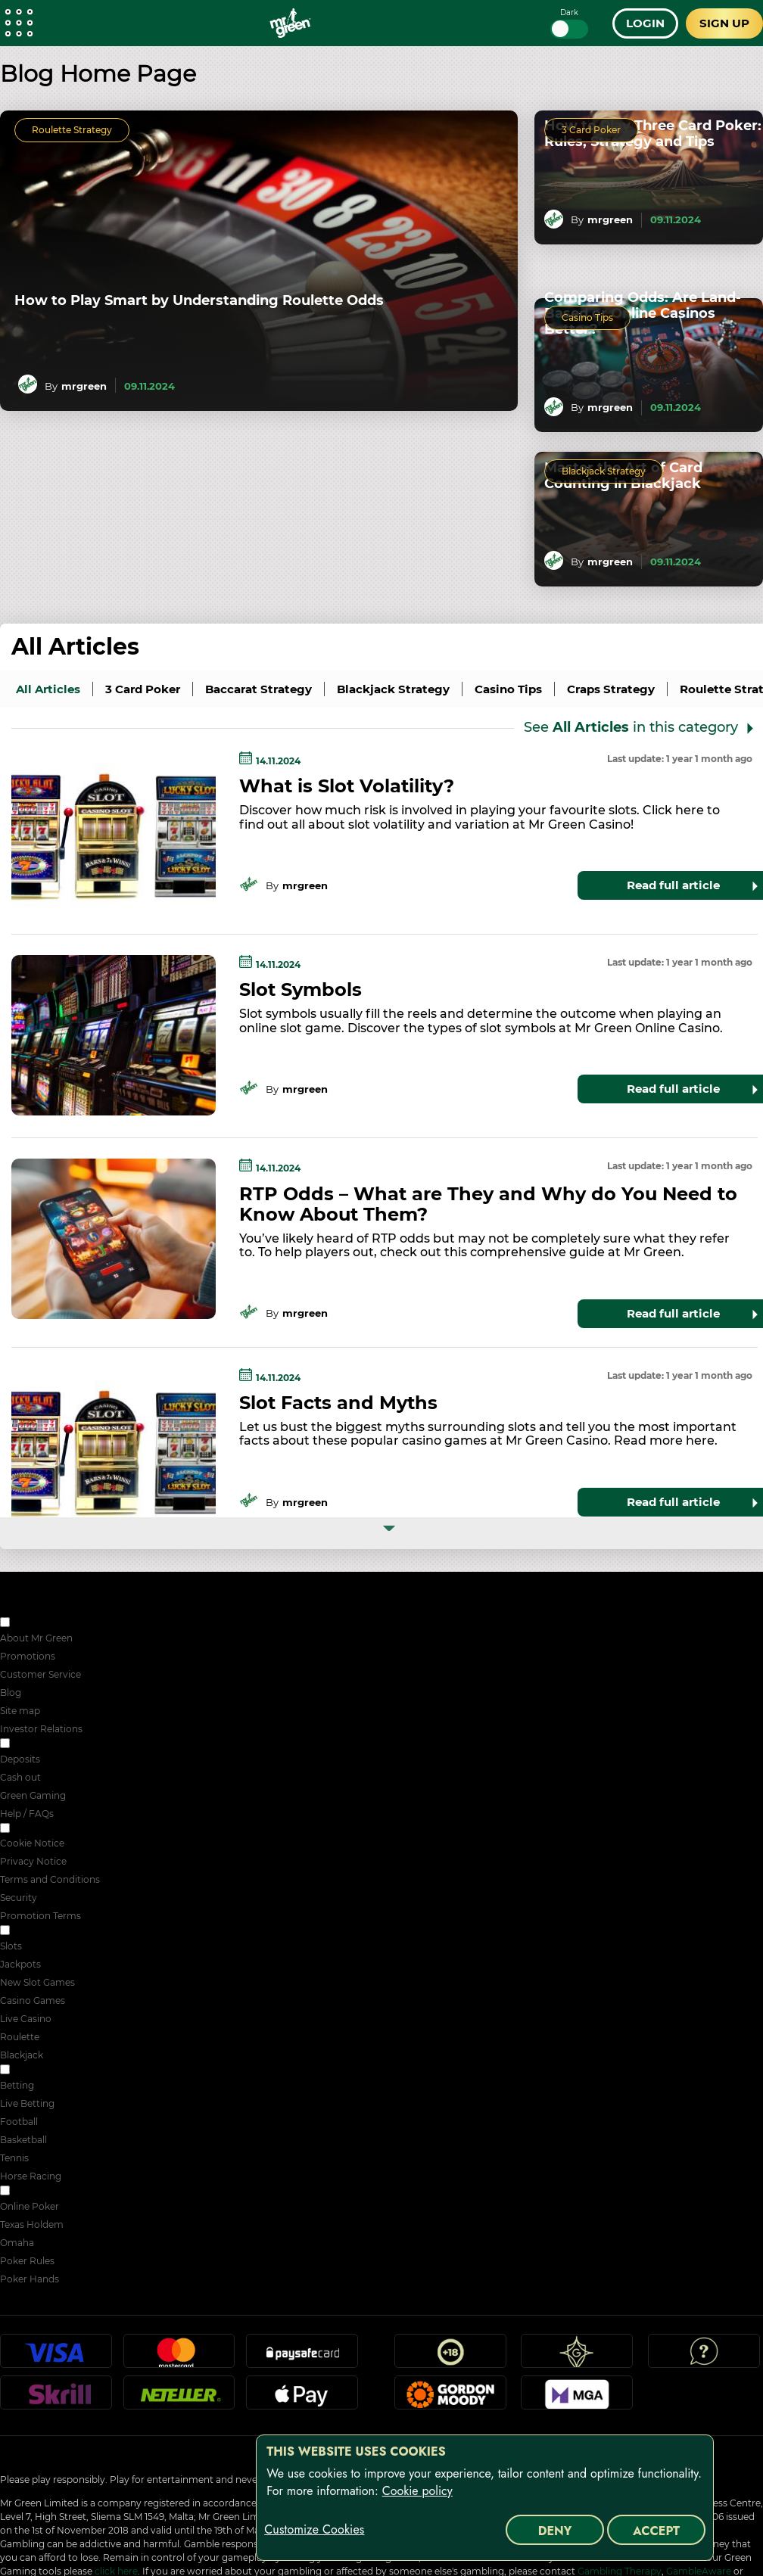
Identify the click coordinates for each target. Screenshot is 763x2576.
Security (18, 1897)
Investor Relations (41, 1728)
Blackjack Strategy (604, 471)
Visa (56, 2357)
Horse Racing (30, 2176)
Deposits (20, 1759)
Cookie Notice (32, 1843)
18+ (450, 2357)
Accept (656, 2531)
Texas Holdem (32, 2224)
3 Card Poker (591, 129)
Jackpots (20, 1964)
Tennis (14, 2158)
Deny (555, 2531)
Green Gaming (33, 1795)
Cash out (20, 1777)
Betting (17, 2085)
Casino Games (32, 2000)
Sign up (724, 23)
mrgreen (84, 386)
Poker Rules (27, 2260)
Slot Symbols (300, 989)
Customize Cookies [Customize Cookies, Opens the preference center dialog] (314, 2530)
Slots (11, 1946)
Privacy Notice (33, 1861)
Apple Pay (302, 2399)
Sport (24, 2071)
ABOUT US (36, 1623)
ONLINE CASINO (50, 1931)
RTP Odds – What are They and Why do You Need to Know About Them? (488, 1204)
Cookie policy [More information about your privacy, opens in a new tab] (417, 2491)
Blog (10, 1692)
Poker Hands (29, 2279)
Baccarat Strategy (258, 689)
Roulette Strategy (72, 129)
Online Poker (29, 2206)
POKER (29, 2192)
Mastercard (179, 2357)
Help (704, 2357)
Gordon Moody (450, 2399)
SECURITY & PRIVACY (62, 1829)
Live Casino (25, 2018)
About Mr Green (36, 1638)
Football (19, 2121)
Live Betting (27, 2103)
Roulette (19, 2036)
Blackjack (21, 2055)
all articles (48, 689)
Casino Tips (587, 317)
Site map (20, 1710)
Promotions (27, 1656)
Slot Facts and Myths (338, 1403)
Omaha (17, 2242)
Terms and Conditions (50, 1879)
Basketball (23, 2139)
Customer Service (40, 1674)
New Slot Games (37, 1982)
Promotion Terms (40, 1915)
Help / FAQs (27, 1813)
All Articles (75, 647)
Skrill (56, 2399)
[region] (485, 2497)
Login (645, 23)
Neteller (178, 2399)
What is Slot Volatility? (346, 786)
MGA (576, 2399)
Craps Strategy (611, 689)
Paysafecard (302, 2357)
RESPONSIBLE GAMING (66, 1744)
